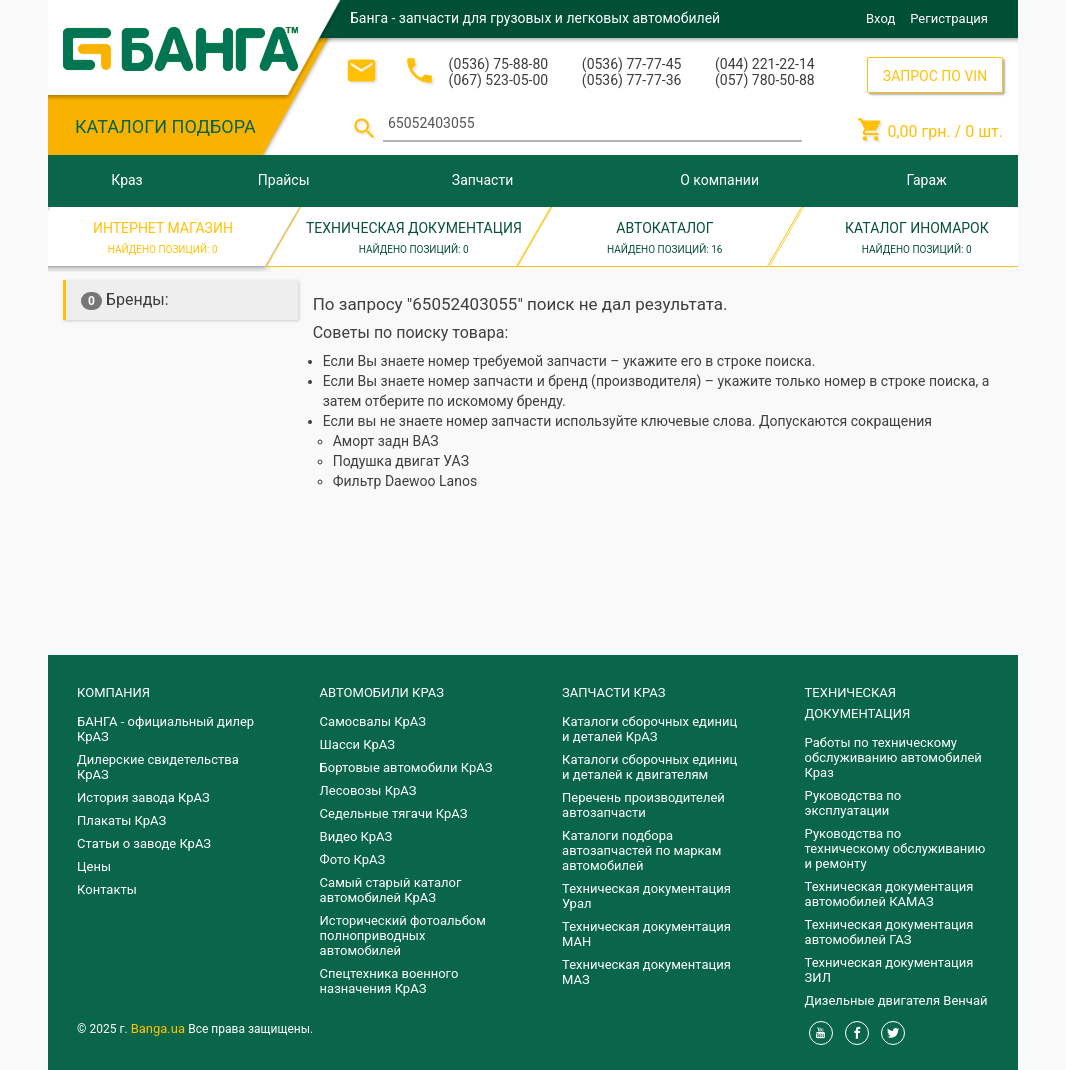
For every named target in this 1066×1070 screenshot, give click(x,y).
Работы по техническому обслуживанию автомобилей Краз (893, 757)
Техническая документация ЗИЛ (889, 970)
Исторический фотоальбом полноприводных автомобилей (403, 935)
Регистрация (949, 18)
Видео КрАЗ (356, 836)
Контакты (107, 889)
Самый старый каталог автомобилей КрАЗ (391, 890)
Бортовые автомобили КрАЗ (406, 767)
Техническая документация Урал (646, 896)
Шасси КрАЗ (357, 744)
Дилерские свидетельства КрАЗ (158, 767)
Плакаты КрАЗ (121, 820)
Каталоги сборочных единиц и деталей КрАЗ (649, 729)
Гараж (927, 180)
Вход (880, 18)
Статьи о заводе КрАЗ (144, 843)
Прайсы (284, 180)
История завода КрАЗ (143, 797)
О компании (719, 180)
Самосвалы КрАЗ (373, 721)
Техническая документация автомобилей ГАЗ (889, 932)
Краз (126, 180)
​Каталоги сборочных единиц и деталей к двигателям (649, 767)
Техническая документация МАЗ (646, 972)
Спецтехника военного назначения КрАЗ (389, 981)
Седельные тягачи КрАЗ (394, 813)
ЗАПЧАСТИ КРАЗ (613, 692)
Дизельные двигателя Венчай (896, 1000)
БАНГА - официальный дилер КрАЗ (165, 729)
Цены (94, 866)
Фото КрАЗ (353, 859)
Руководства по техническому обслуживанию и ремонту (895, 848)
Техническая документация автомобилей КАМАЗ (889, 894)
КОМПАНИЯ (113, 692)
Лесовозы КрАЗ (368, 790)
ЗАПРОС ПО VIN (935, 76)
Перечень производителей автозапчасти (643, 805)
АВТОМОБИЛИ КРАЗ (382, 692)
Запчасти (482, 180)
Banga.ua (160, 1028)
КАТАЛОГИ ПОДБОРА (165, 126)
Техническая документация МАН (646, 934)
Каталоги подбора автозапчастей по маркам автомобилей (641, 850)
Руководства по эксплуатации (853, 803)
